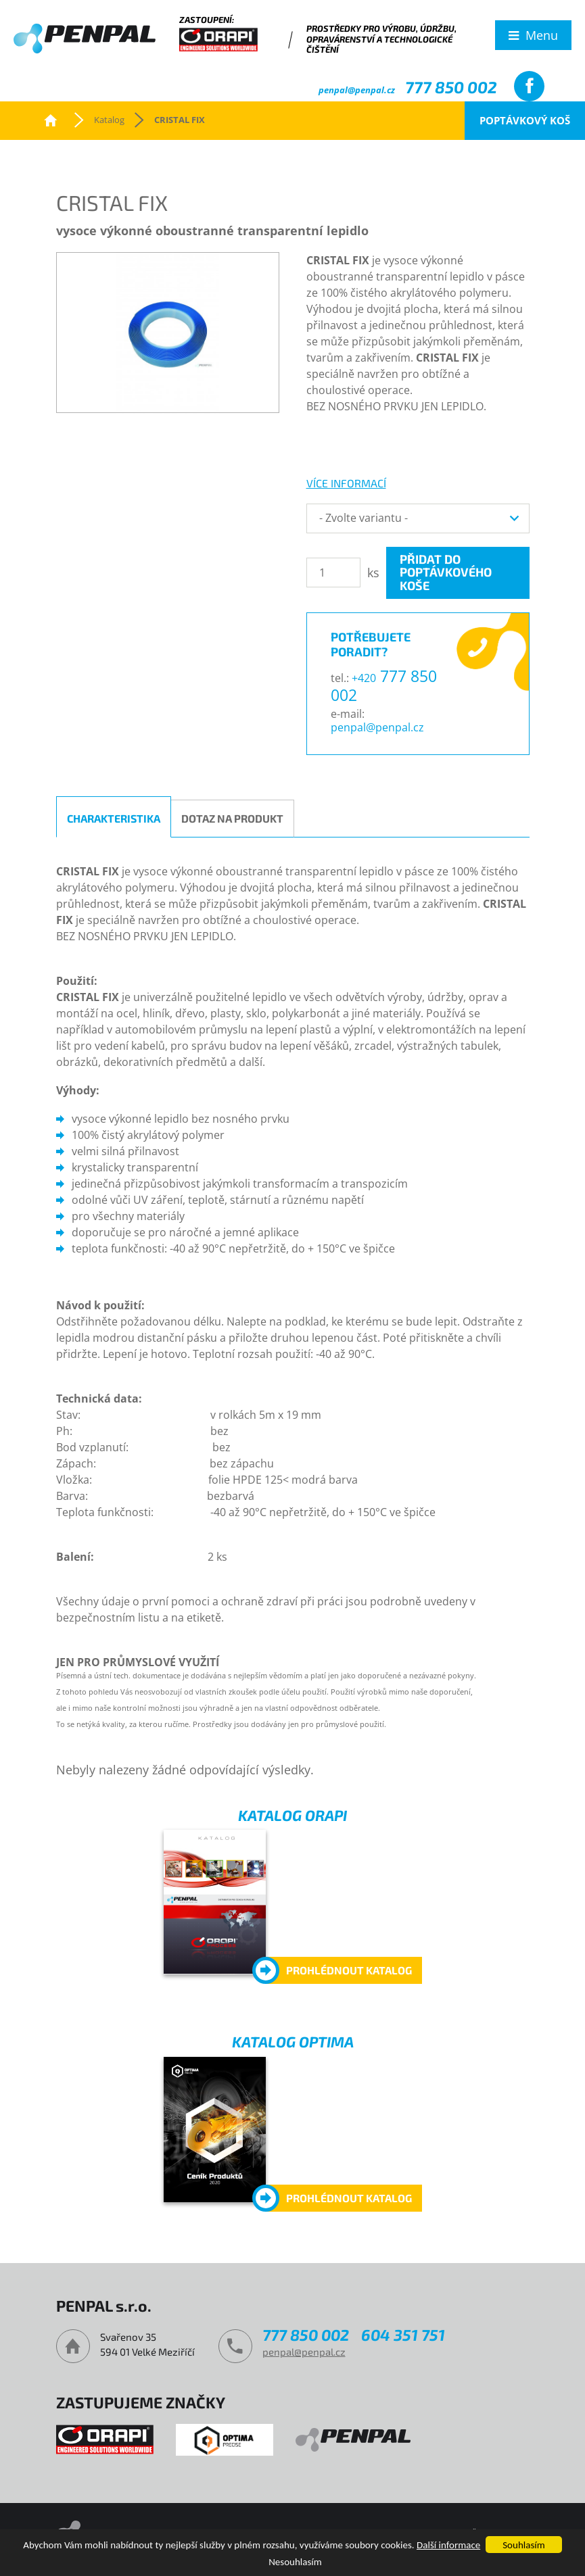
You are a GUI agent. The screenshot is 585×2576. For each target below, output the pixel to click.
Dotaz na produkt (232, 818)
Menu (541, 35)
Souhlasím (523, 2545)
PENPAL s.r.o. (50, 120)
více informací (346, 483)
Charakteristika (113, 818)
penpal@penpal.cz (357, 90)
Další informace (448, 2545)
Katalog (109, 120)
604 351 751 (403, 2335)
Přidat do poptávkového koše (446, 572)
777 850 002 (451, 87)
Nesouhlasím (295, 2562)
